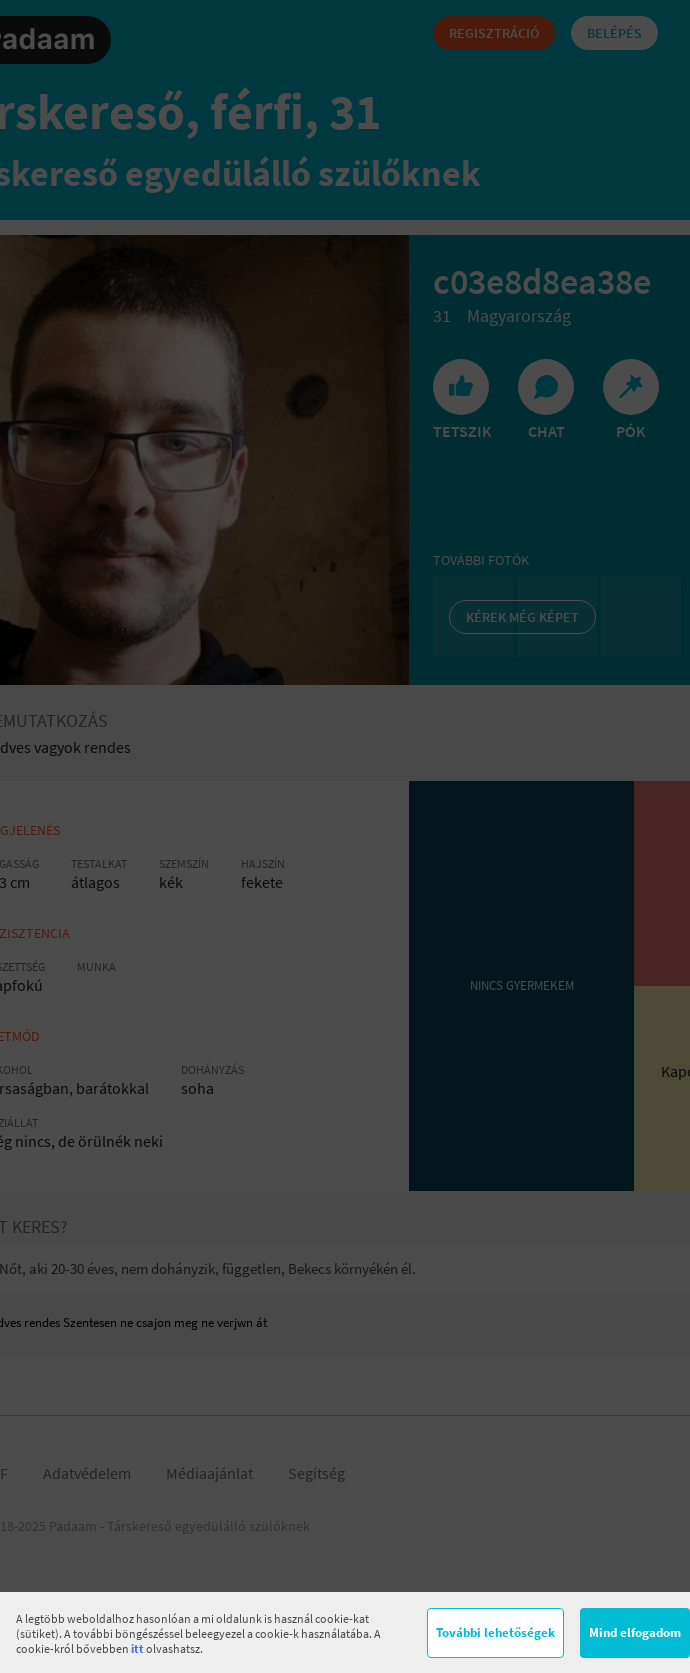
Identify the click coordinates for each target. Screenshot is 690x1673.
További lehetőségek (495, 1632)
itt (137, 1648)
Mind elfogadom (635, 1632)
